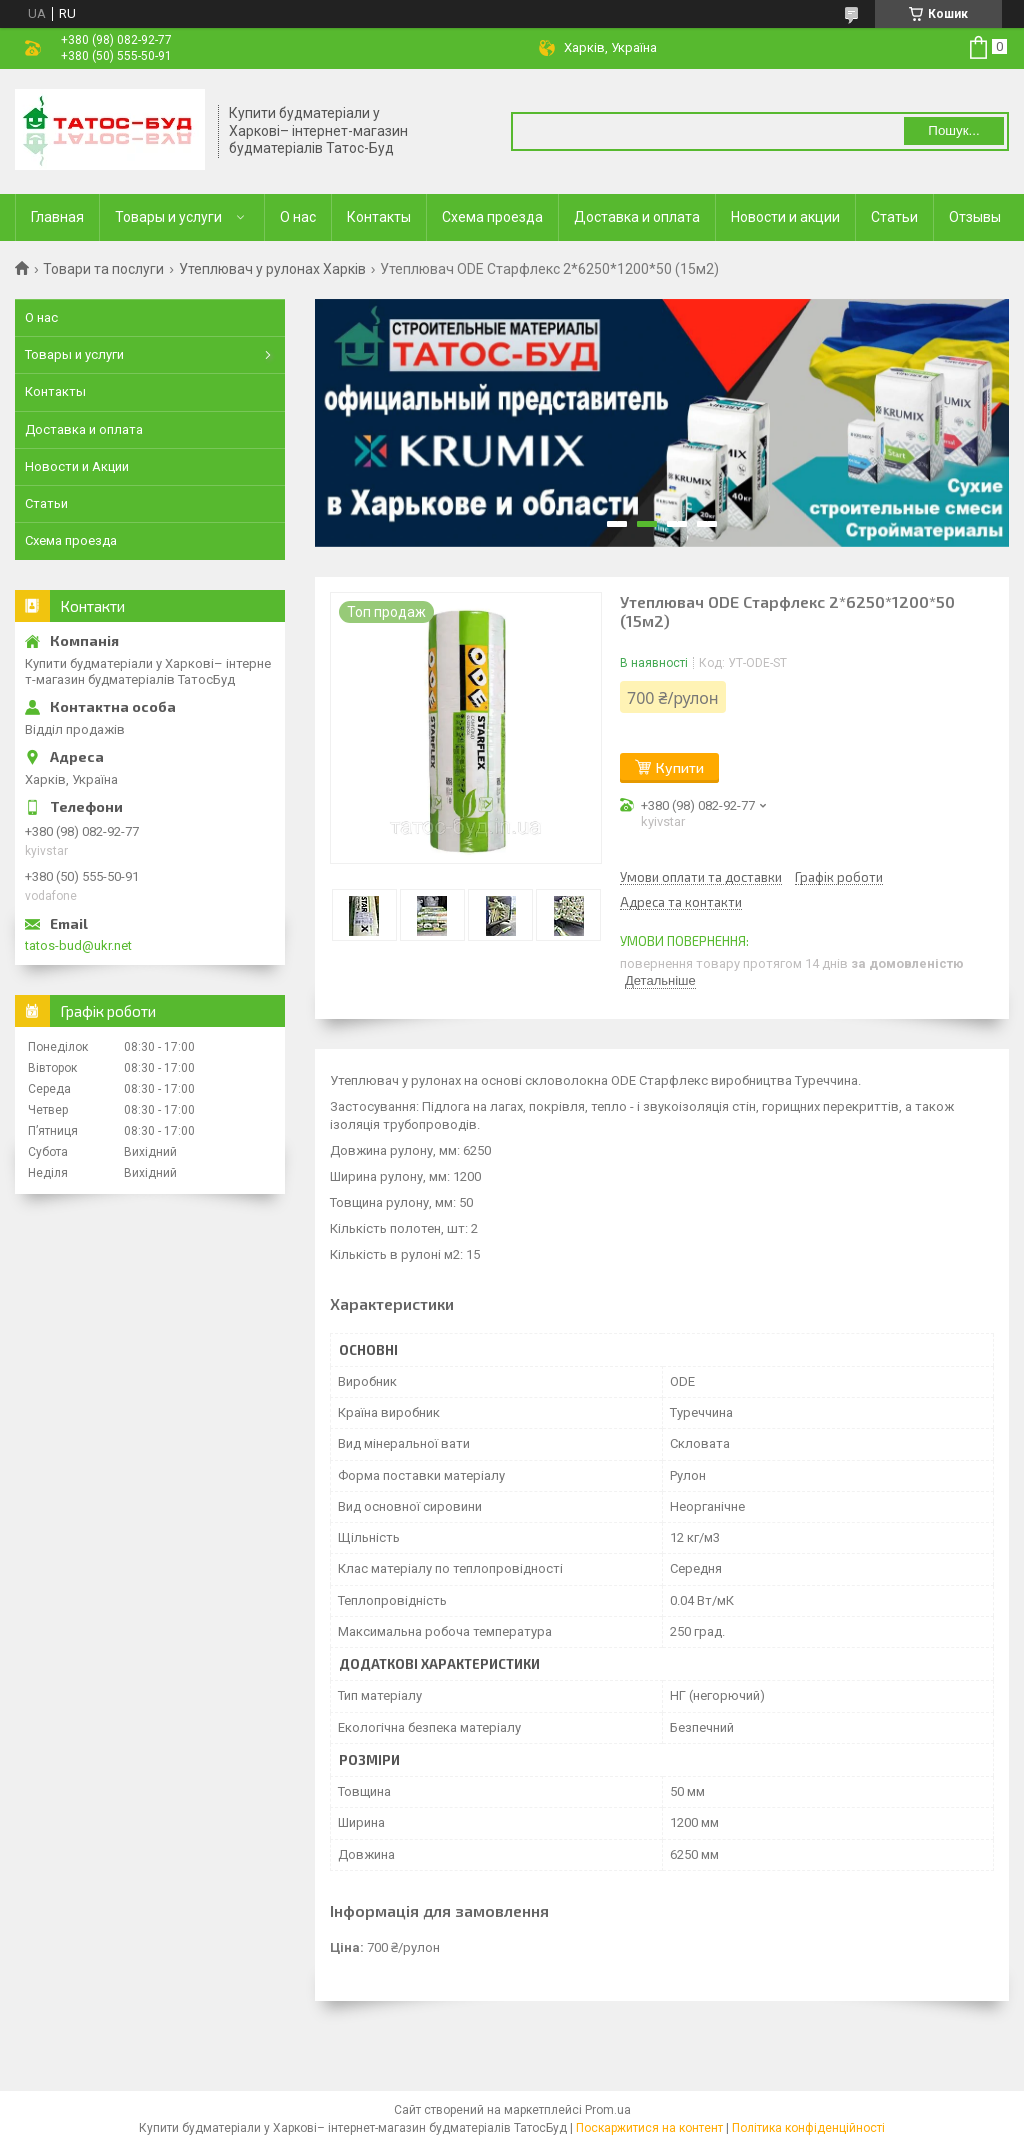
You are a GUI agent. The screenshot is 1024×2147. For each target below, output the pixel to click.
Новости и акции (785, 217)
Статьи (894, 217)
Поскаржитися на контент (649, 2128)
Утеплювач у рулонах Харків (272, 269)
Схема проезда (492, 217)
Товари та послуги (103, 269)
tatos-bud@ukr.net (78, 945)
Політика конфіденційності (808, 2128)
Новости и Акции (77, 466)
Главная (57, 217)
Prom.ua (608, 2110)
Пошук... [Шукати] (953, 130)
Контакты (379, 217)
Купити (680, 767)
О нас (298, 217)
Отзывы (975, 217)
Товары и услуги (168, 217)
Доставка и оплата (637, 217)
